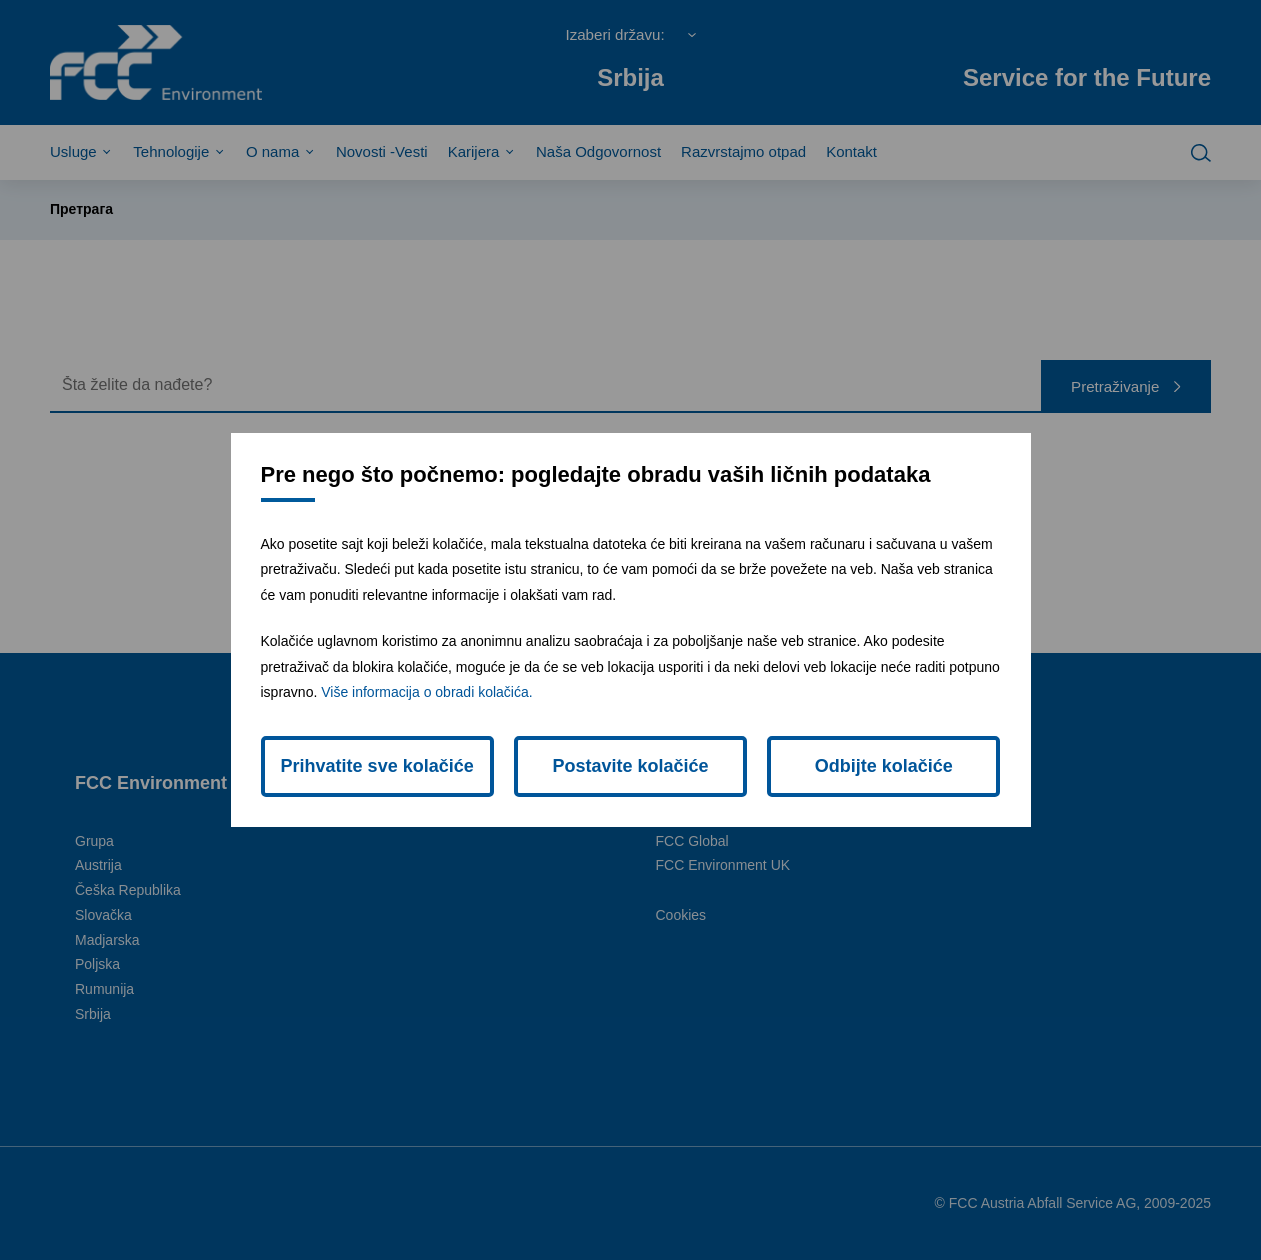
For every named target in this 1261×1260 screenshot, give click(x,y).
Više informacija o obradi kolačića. (426, 692)
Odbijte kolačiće (884, 766)
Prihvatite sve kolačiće (377, 766)
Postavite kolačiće (630, 766)
